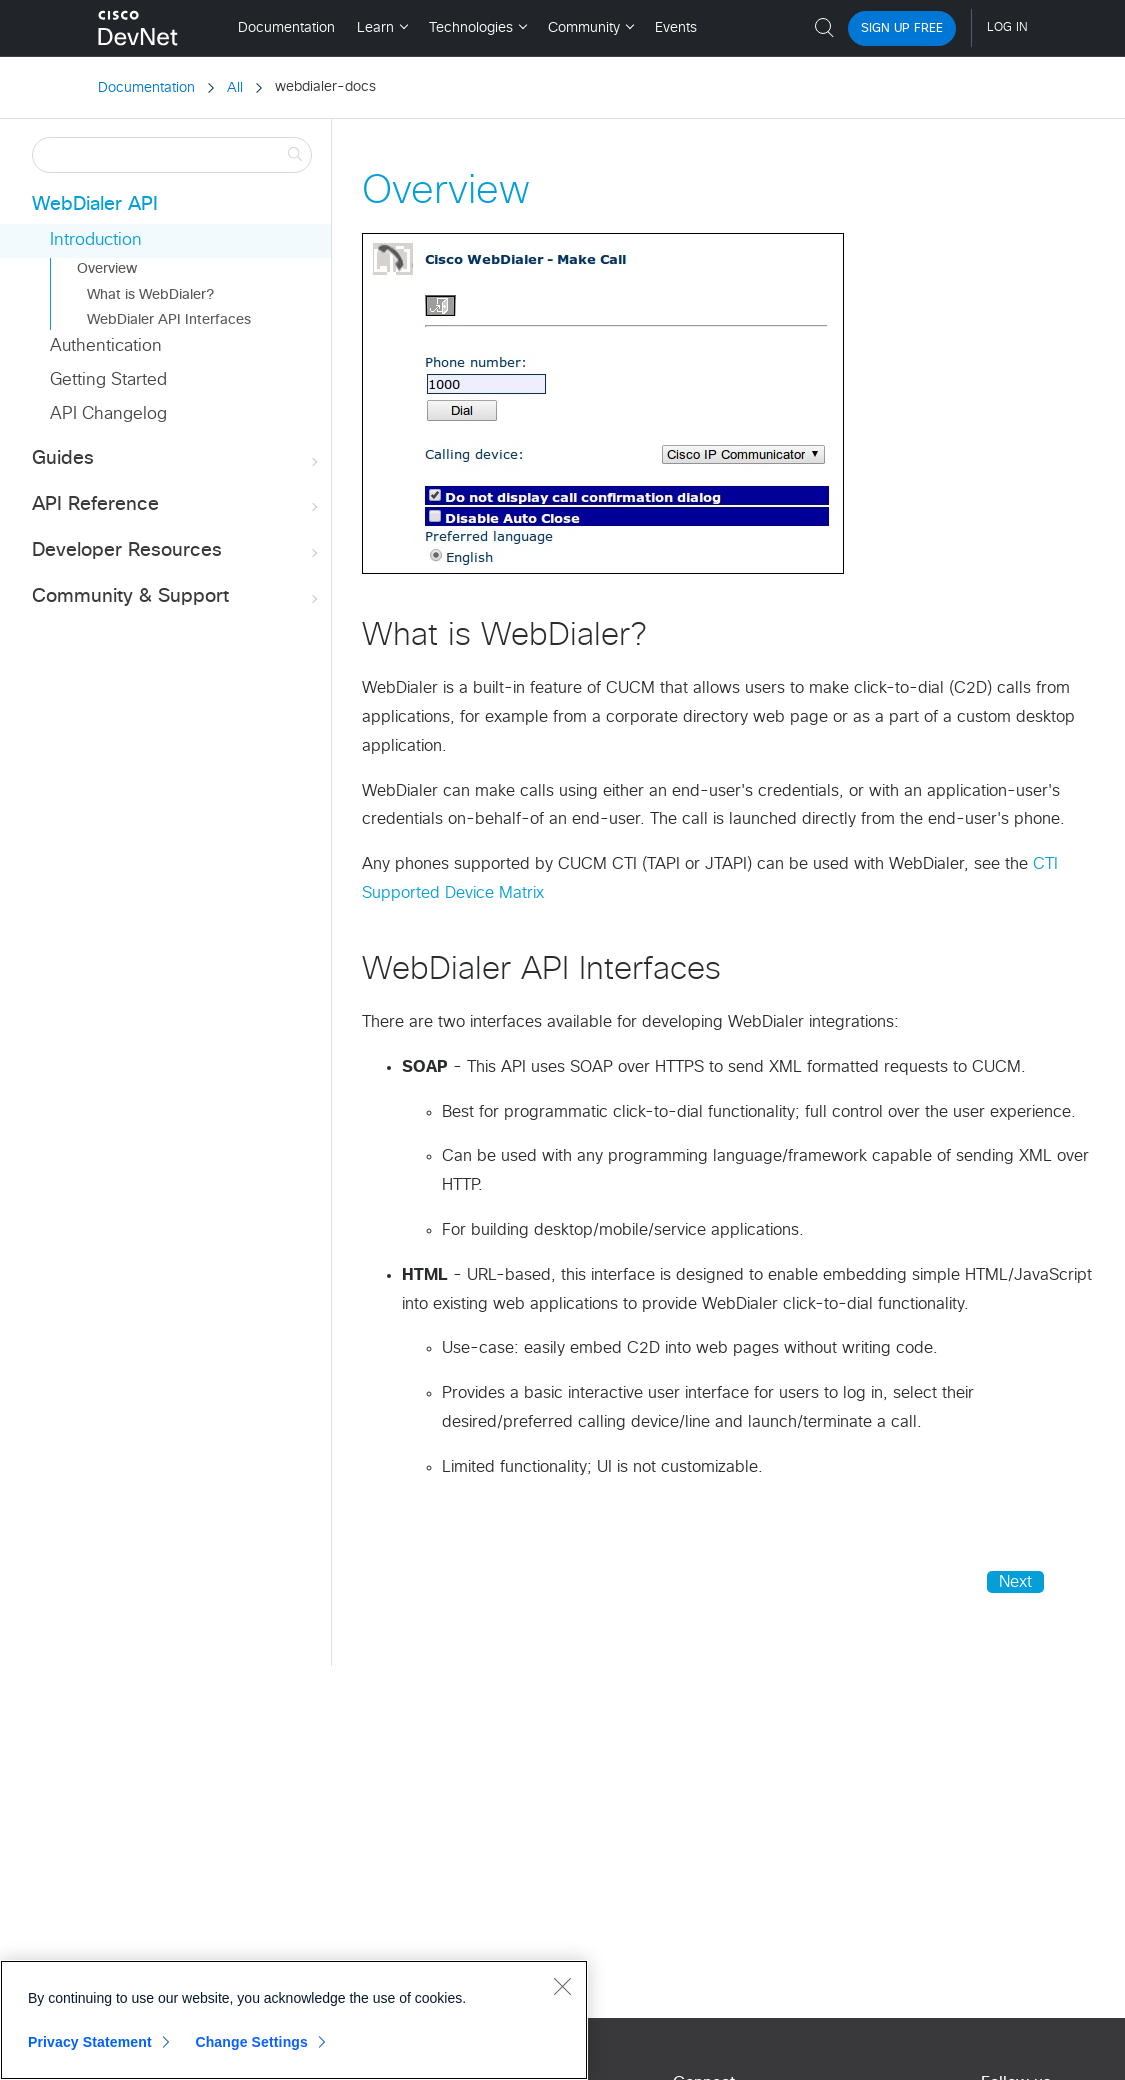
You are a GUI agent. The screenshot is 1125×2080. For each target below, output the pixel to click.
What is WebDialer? (150, 295)
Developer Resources (177, 551)
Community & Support (177, 597)
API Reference (177, 505)
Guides (177, 459)
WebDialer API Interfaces (169, 320)
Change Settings (251, 2042)
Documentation (146, 88)
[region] (294, 2020)
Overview (107, 269)
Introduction (96, 240)
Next (1015, 1582)
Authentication (106, 346)
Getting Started (108, 380)
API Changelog (108, 414)
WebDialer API (95, 204)
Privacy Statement (90, 2042)
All (235, 88)
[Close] (562, 1986)
